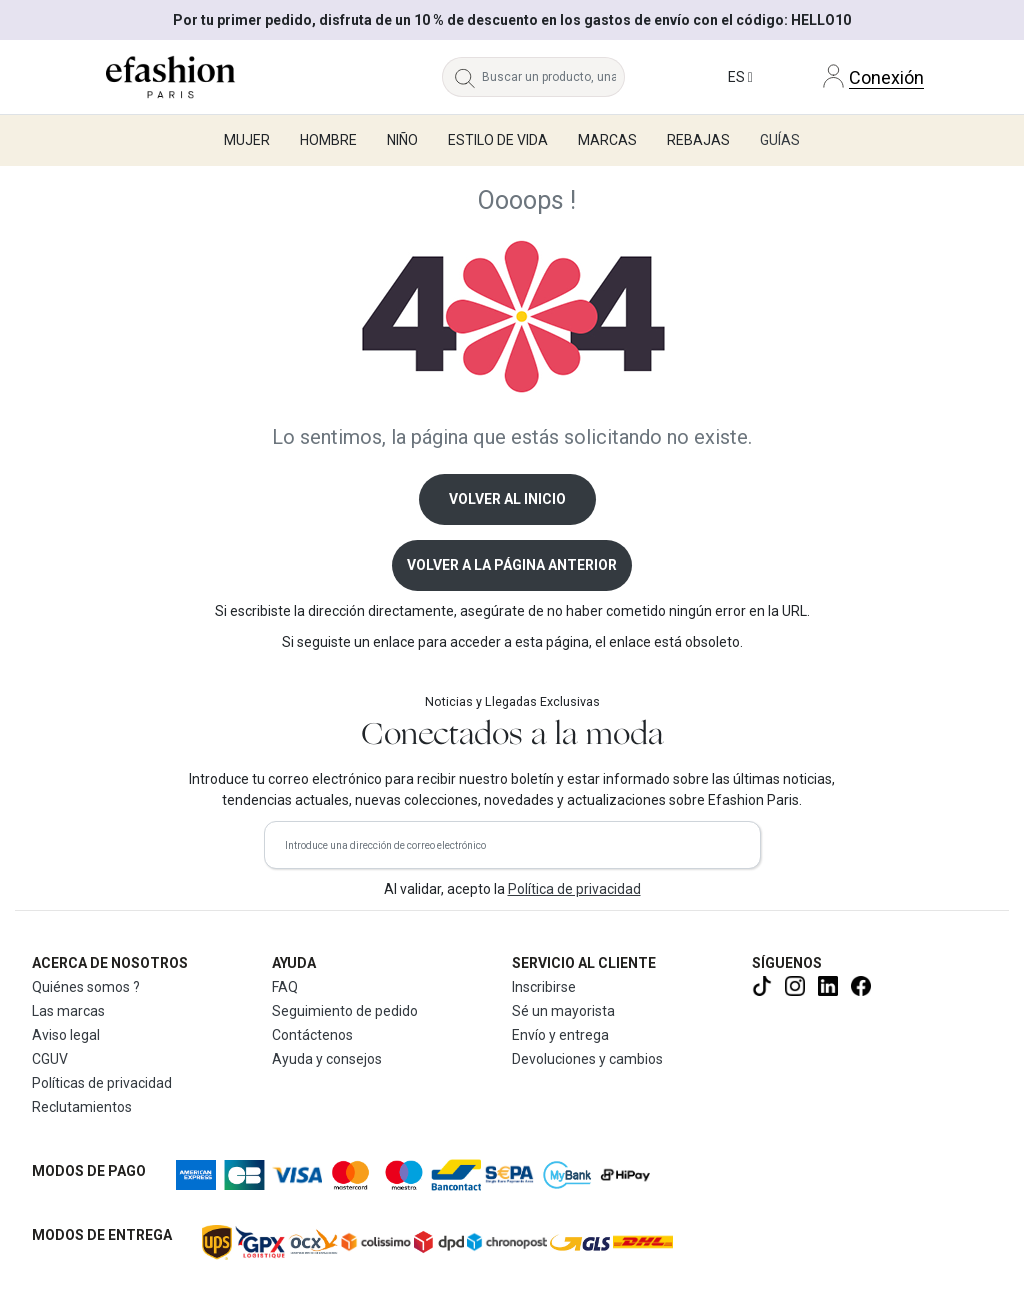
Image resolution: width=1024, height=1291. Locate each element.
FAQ (285, 987)
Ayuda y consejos (327, 1059)
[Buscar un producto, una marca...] (553, 77)
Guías (780, 140)
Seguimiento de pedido (345, 1011)
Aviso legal (66, 1035)
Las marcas (68, 1011)
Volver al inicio (507, 499)
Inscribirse (544, 987)
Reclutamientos (82, 1107)
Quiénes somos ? (86, 987)
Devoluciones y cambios (587, 1059)
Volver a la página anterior (512, 565)
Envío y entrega (560, 1035)
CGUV (50, 1059)
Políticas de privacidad (102, 1083)
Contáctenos (312, 1035)
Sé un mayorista (563, 1011)
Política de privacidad (574, 889)
